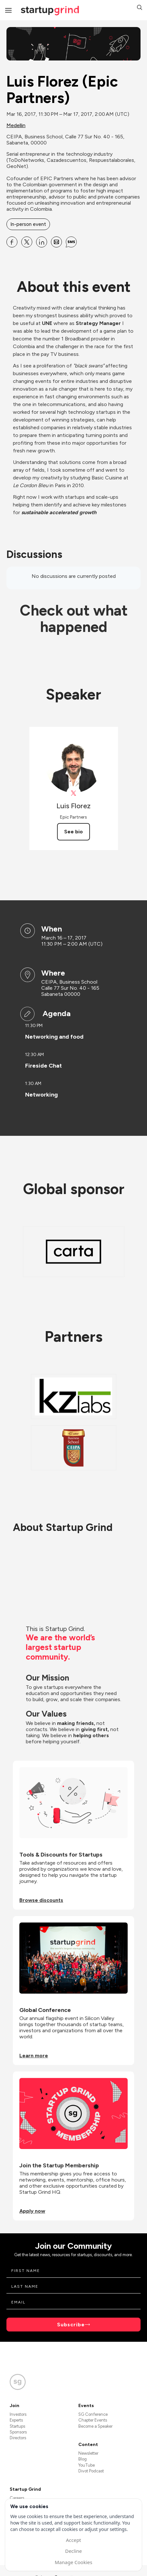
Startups (17, 2426)
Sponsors (18, 2432)
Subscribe (71, 2324)
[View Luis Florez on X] (73, 793)
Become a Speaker (95, 2426)
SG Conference (93, 2414)
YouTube (86, 2465)
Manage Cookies (73, 2562)
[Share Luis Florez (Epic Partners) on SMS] (71, 241)
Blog (82, 2459)
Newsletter (88, 2453)
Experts (16, 2420)
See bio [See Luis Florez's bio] (73, 832)
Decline (73, 2551)
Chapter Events (92, 2420)
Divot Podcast (91, 2471)
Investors (18, 2414)
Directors (18, 2437)
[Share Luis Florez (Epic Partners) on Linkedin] (41, 241)
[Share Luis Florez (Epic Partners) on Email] (56, 241)
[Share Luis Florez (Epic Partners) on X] (27, 241)
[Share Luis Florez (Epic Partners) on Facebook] (12, 241)
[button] (139, 8)
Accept (73, 2540)
